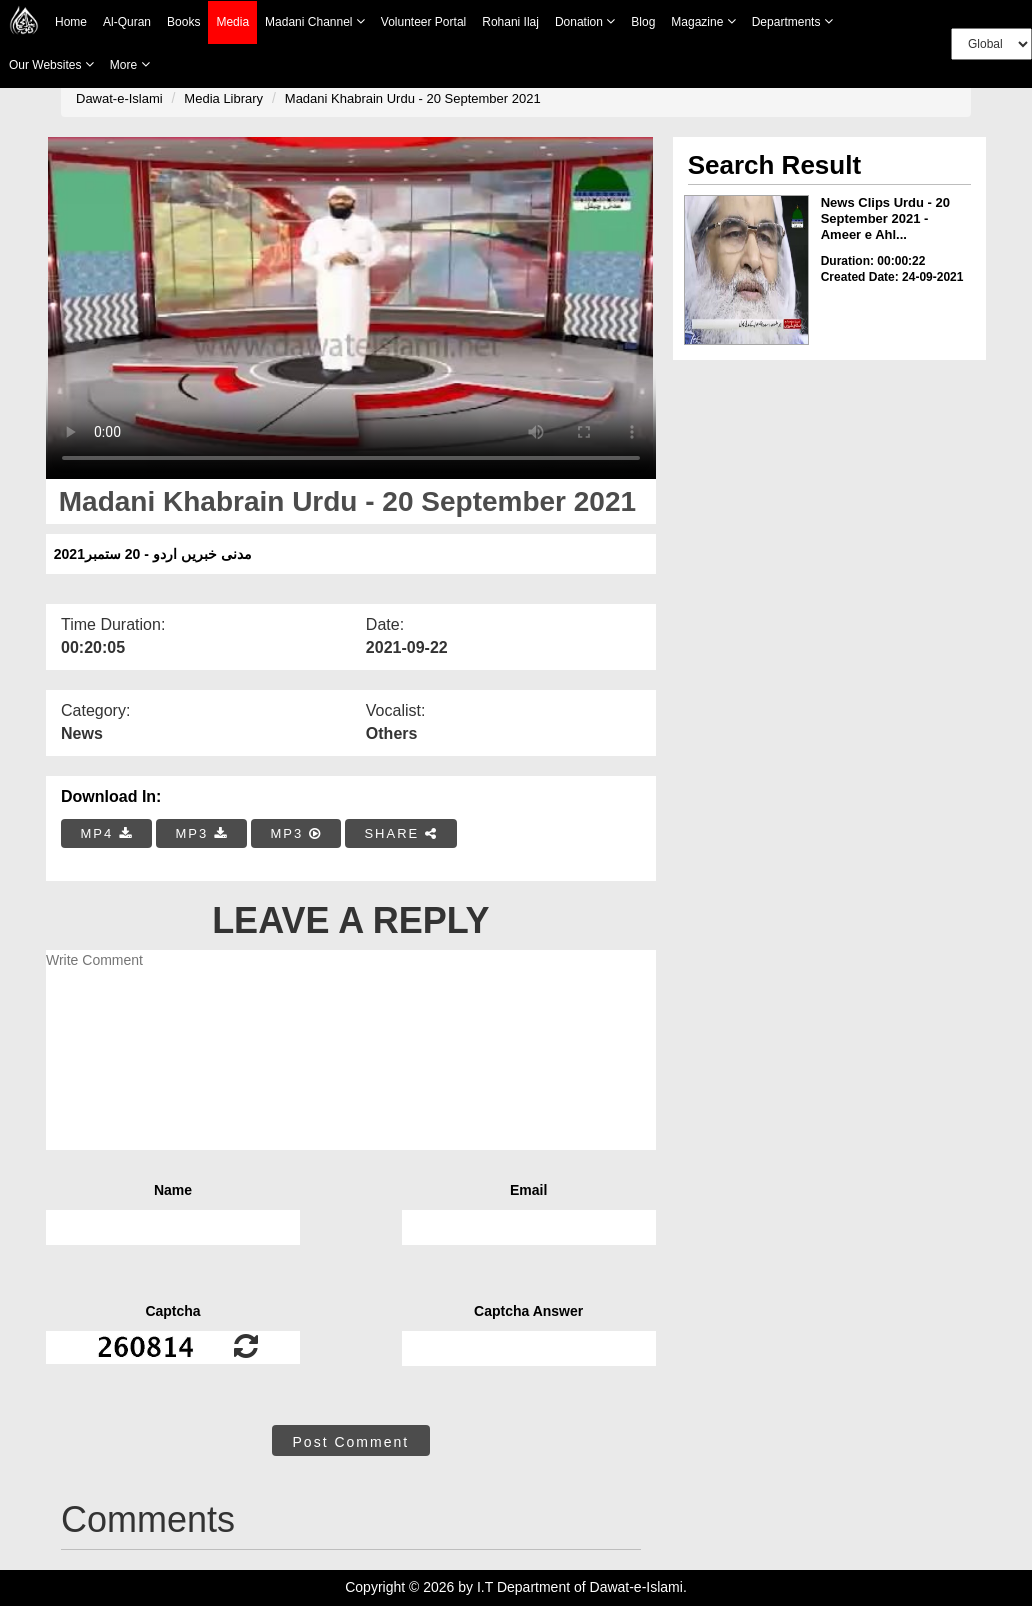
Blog (643, 22)
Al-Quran (127, 22)
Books (183, 22)
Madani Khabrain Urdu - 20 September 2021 (413, 98)
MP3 (201, 833)
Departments (792, 21)
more (130, 64)
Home (71, 22)
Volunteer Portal (423, 22)
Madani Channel (315, 21)
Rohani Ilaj (510, 22)
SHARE (400, 833)
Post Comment (351, 1442)
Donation (585, 21)
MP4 (107, 833)
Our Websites (51, 64)
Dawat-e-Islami (119, 98)
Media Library (223, 98)
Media (232, 22)
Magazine (703, 21)
